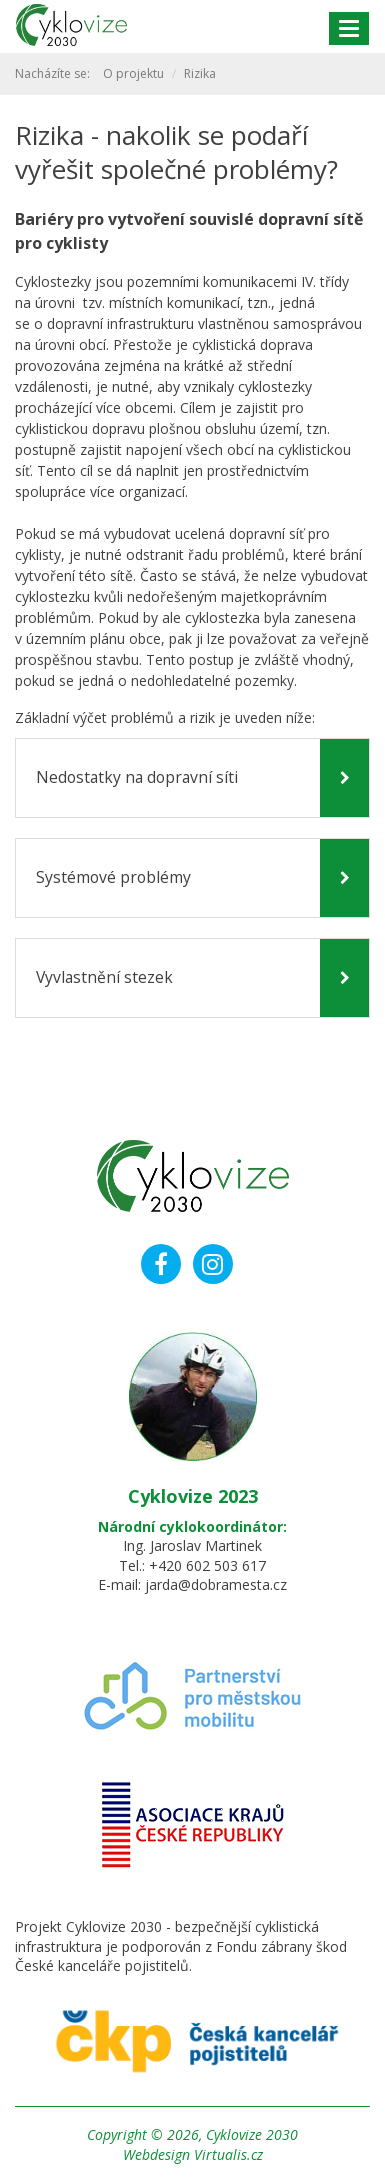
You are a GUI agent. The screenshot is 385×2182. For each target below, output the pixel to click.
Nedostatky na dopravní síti (137, 777)
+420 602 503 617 (207, 1565)
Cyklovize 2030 (252, 2134)
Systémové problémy (113, 877)
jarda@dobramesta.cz (216, 1584)
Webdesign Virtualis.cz (193, 2154)
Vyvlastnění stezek (104, 977)
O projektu (133, 73)
